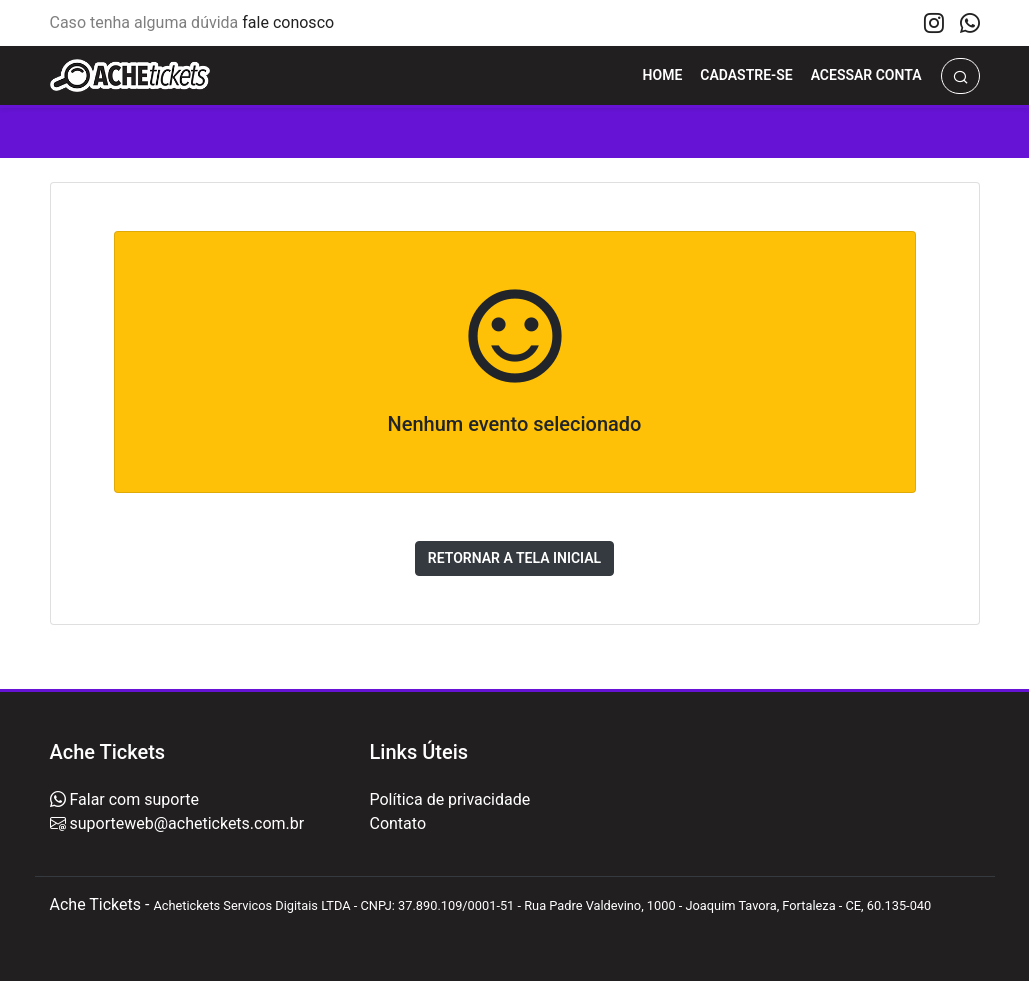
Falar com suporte (132, 799)
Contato (397, 823)
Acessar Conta (866, 75)
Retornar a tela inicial (514, 558)
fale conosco (288, 22)
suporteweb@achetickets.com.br (185, 823)
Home (663, 75)
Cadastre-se (746, 75)
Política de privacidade (449, 799)
